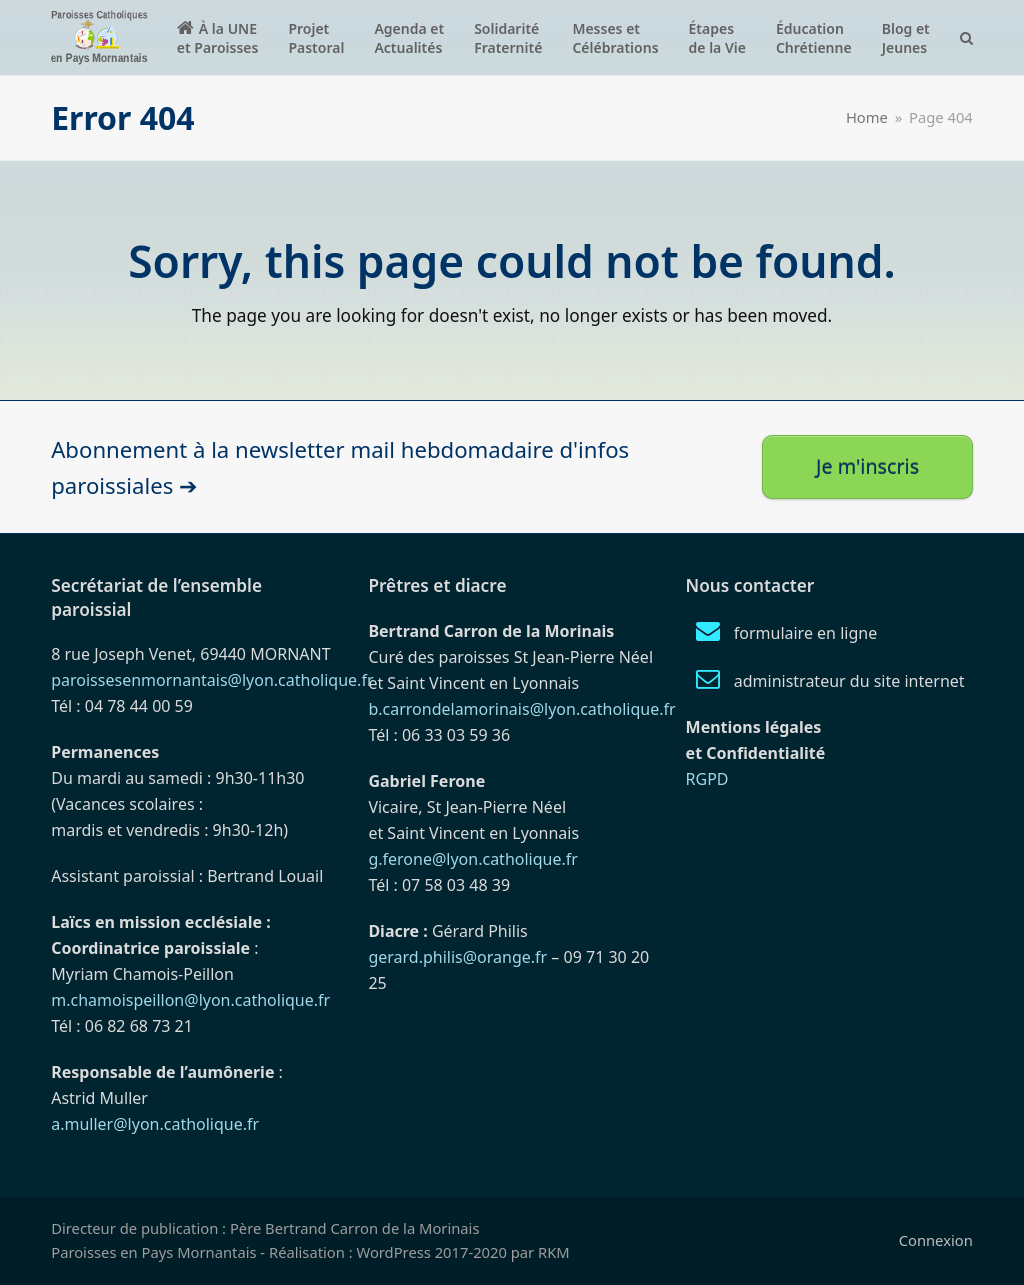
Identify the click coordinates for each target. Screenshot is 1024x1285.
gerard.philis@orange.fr (457, 957)
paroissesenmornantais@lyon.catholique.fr (212, 680)
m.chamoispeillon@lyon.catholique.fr (190, 1000)
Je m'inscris (867, 466)
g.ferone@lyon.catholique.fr (472, 859)
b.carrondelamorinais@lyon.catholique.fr (521, 709)
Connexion (936, 1240)
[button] (966, 37)
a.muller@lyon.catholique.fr (155, 1124)
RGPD (707, 779)
